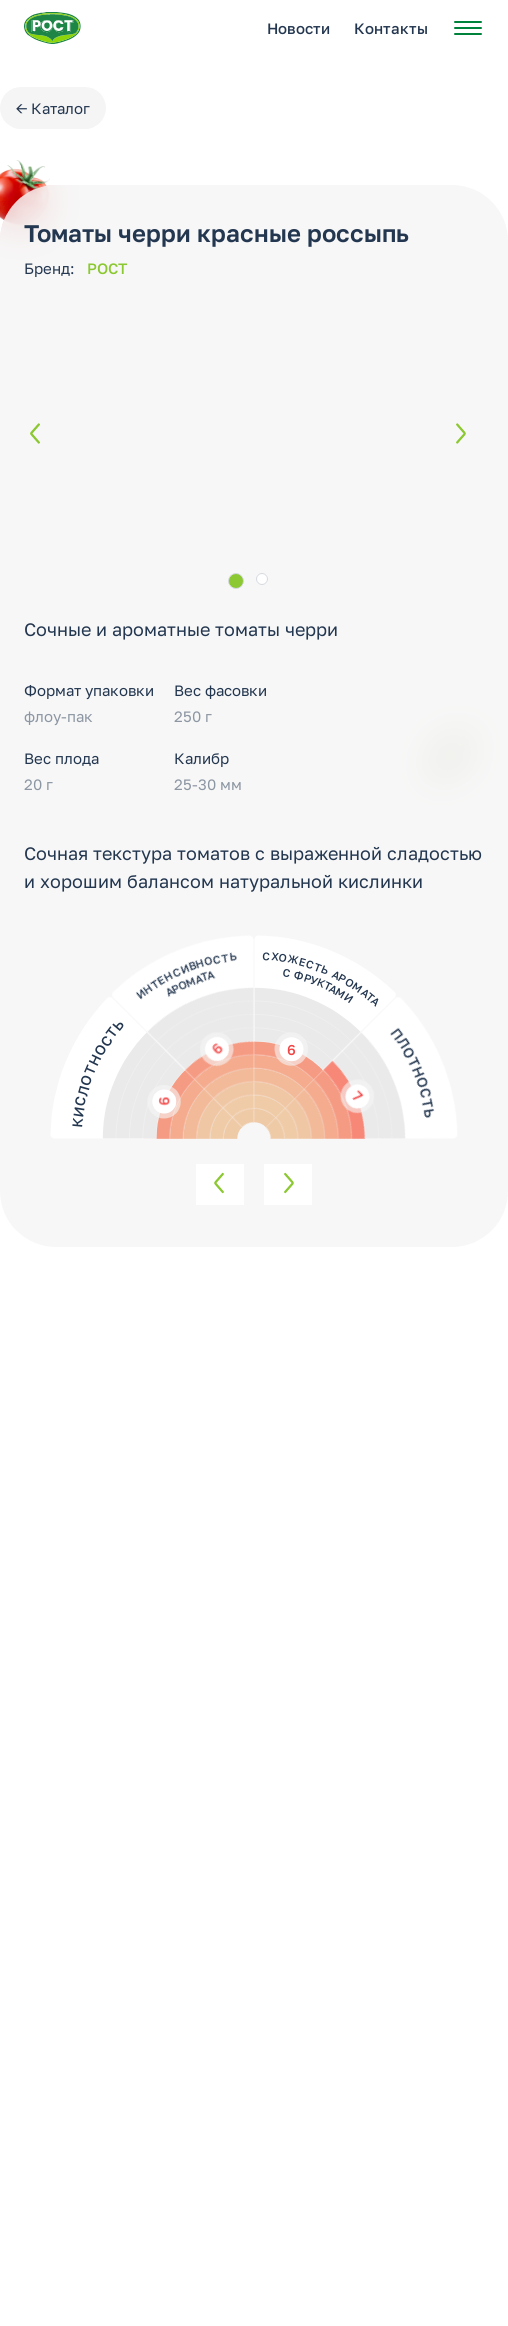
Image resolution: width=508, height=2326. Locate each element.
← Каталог (53, 108)
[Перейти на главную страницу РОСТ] (52, 28)
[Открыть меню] (468, 28)
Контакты (391, 28)
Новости (298, 28)
